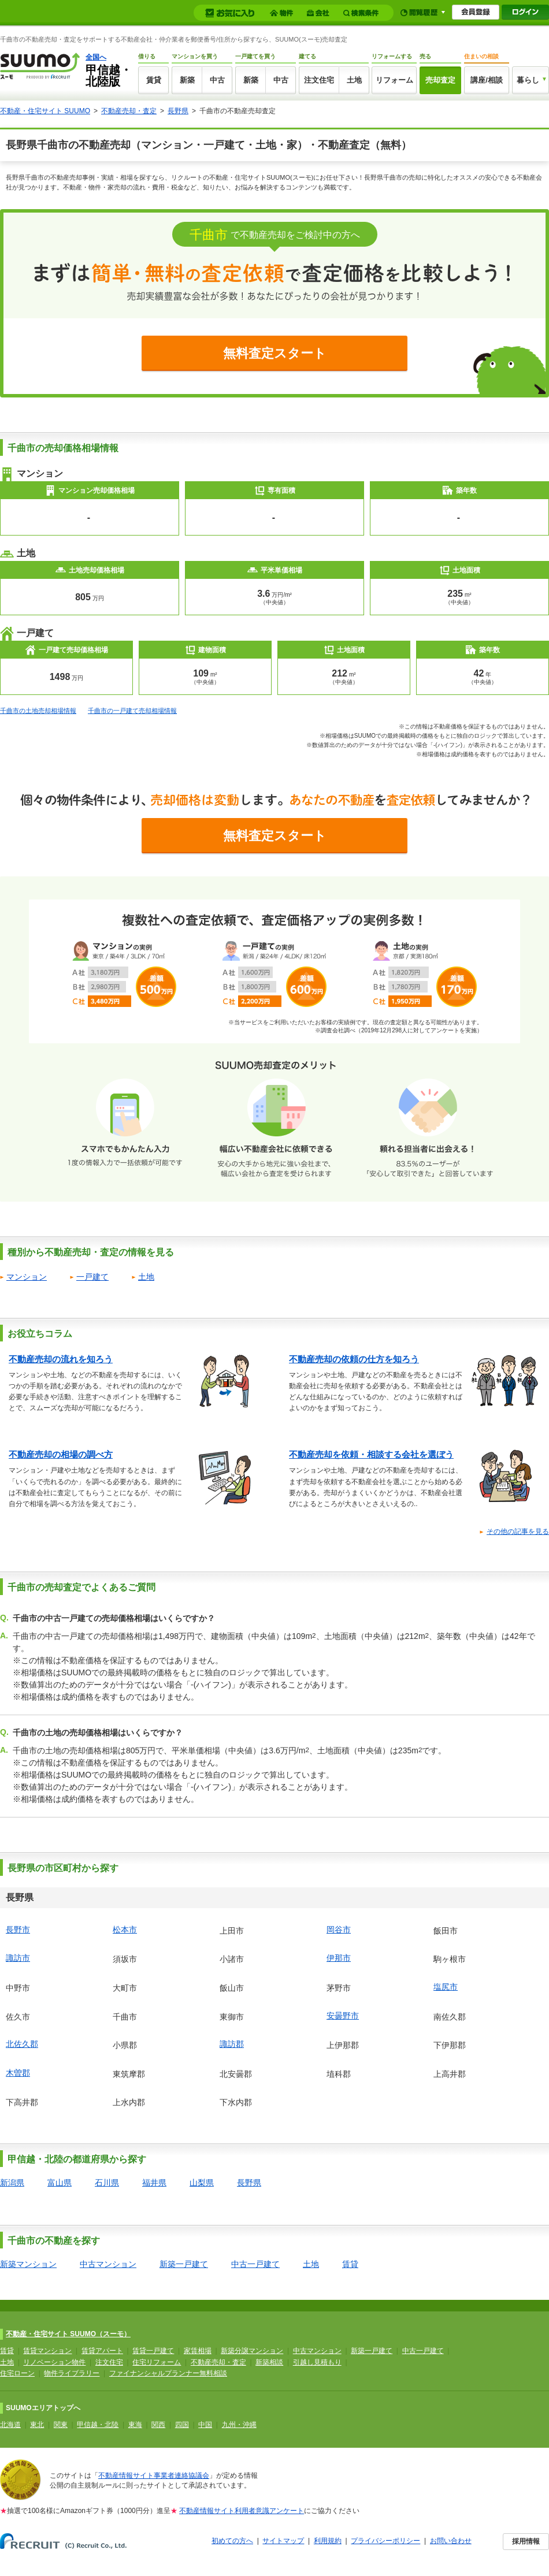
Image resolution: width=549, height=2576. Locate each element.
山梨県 (202, 2182)
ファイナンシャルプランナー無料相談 (168, 2373)
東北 (37, 2425)
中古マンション (108, 2264)
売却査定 (440, 80)
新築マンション (28, 2264)
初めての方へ (232, 2541)
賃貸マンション (47, 2351)
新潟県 (12, 2182)
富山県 (59, 2182)
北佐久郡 (22, 2044)
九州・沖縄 (239, 2425)
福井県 (154, 2182)
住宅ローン (17, 2373)
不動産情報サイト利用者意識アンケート (241, 2511)
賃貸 (153, 80)
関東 (61, 2425)
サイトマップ (283, 2541)
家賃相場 (198, 2351)
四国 (182, 2425)
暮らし (528, 80)
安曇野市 (343, 2015)
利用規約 (328, 2541)
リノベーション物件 (54, 2362)
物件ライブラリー (71, 2373)
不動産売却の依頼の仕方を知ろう (354, 1359)
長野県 (178, 111)
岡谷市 (339, 1929)
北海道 (10, 2425)
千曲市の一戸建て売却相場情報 (132, 710)
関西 (158, 2425)
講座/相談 (486, 80)
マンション (26, 1276)
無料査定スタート (275, 353)
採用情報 (526, 2541)
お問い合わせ (451, 2541)
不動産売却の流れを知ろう (61, 1359)
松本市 (125, 1929)
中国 (205, 2425)
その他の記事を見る (518, 1531)
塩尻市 (445, 1986)
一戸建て (92, 1276)
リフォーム (394, 80)
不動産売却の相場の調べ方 (61, 1454)
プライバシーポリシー (385, 2541)
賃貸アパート (102, 2351)
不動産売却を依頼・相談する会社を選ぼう (371, 1454)
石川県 (107, 2182)
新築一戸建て (183, 2264)
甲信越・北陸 (97, 2425)
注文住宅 (319, 80)
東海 (135, 2425)
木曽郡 (18, 2072)
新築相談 (269, 2362)
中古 (217, 80)
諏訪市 (18, 1957)
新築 (187, 80)
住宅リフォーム (156, 2362)
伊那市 (339, 1957)
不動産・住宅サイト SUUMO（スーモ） (68, 2334)
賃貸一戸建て (153, 2351)
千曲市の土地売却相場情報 (38, 710)
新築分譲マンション (252, 2351)
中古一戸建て (255, 2264)
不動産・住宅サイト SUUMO (45, 111)
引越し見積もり (317, 2362)
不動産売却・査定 (129, 111)
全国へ (96, 57)
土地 (354, 80)
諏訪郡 (232, 2044)
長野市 (18, 1929)
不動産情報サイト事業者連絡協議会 (153, 2475)
